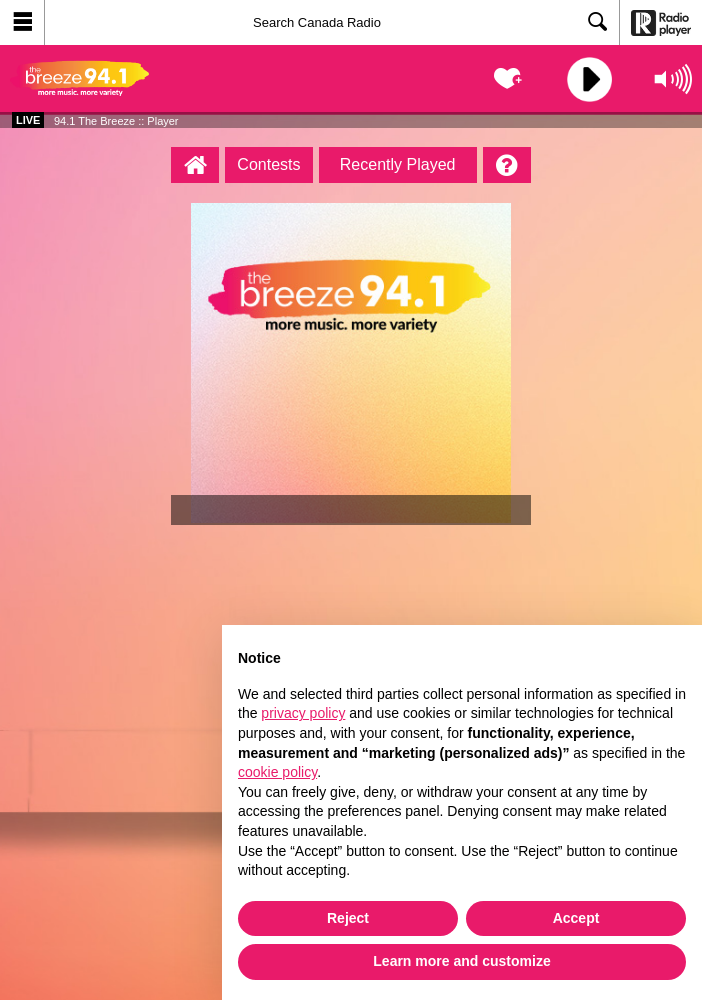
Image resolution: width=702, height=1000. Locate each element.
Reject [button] (348, 918)
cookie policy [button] (277, 772)
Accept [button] (576, 918)
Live (28, 120)
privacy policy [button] (303, 713)
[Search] (332, 22)
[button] (22, 22)
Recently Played (398, 164)
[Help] (507, 165)
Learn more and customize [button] (461, 961)
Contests (268, 164)
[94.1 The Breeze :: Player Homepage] (195, 165)
